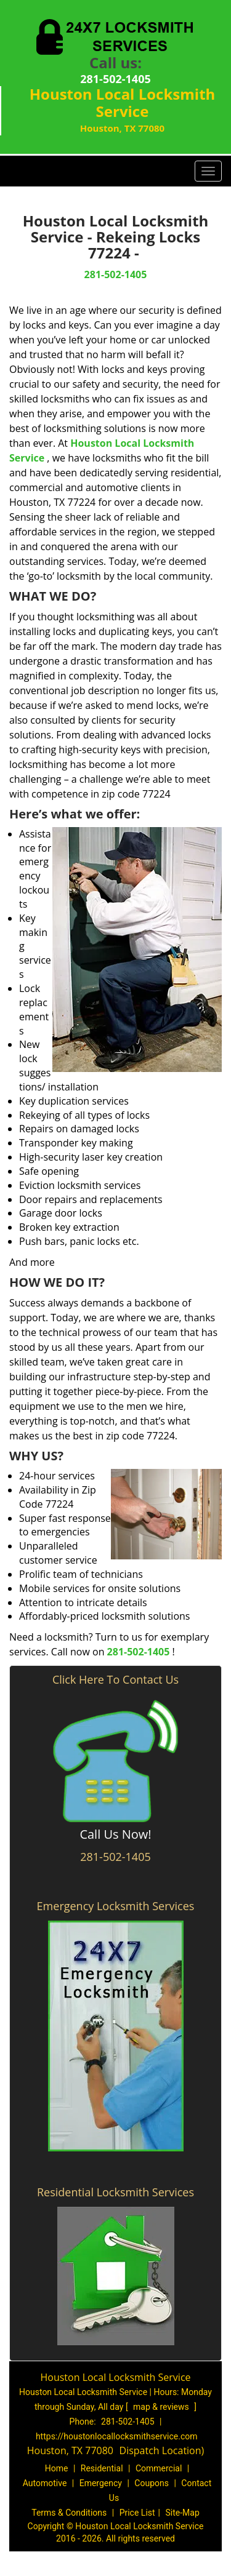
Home (56, 2468)
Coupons (151, 2483)
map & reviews (162, 2407)
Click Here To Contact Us (115, 1679)
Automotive (45, 2483)
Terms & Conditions (69, 2513)
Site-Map (183, 2513)
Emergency (100, 2483)
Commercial (159, 2468)
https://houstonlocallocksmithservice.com (117, 2436)
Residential (102, 2468)
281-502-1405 (115, 78)
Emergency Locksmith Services (116, 1905)
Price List (137, 2513)
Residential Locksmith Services (115, 2192)
